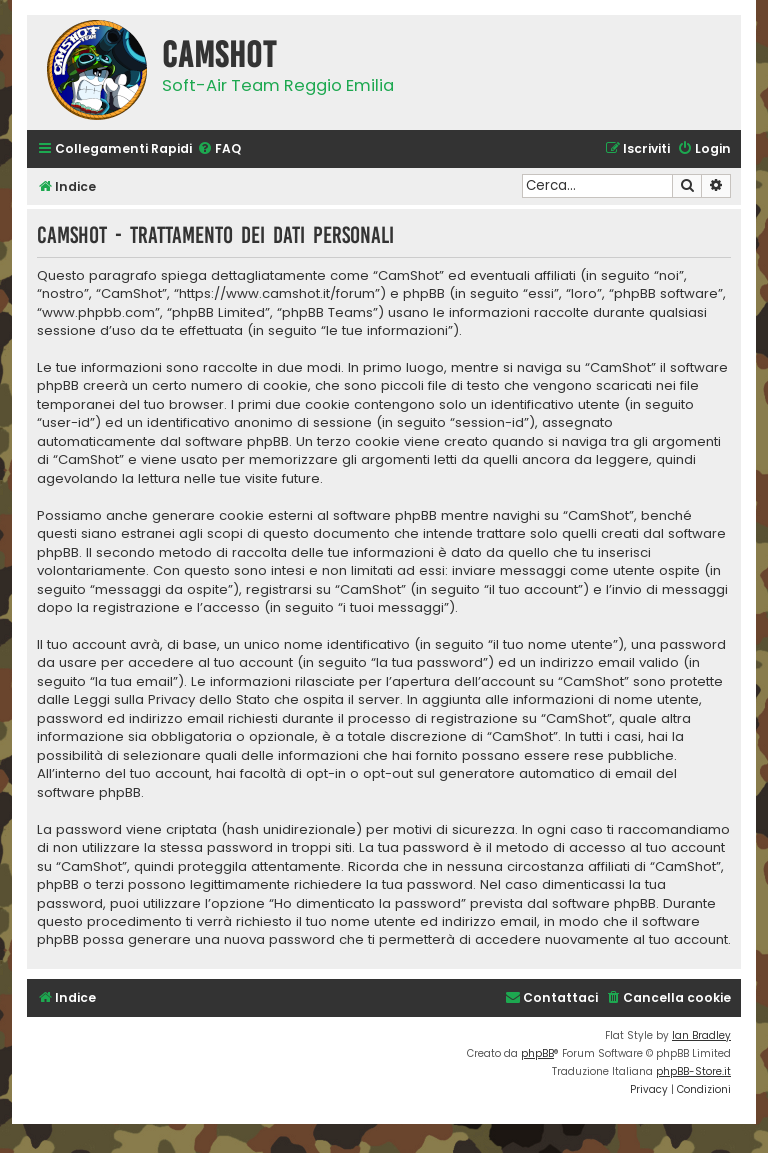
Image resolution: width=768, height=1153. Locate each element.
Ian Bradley (701, 1035)
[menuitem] (219, 149)
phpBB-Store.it (693, 1071)
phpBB (537, 1053)
